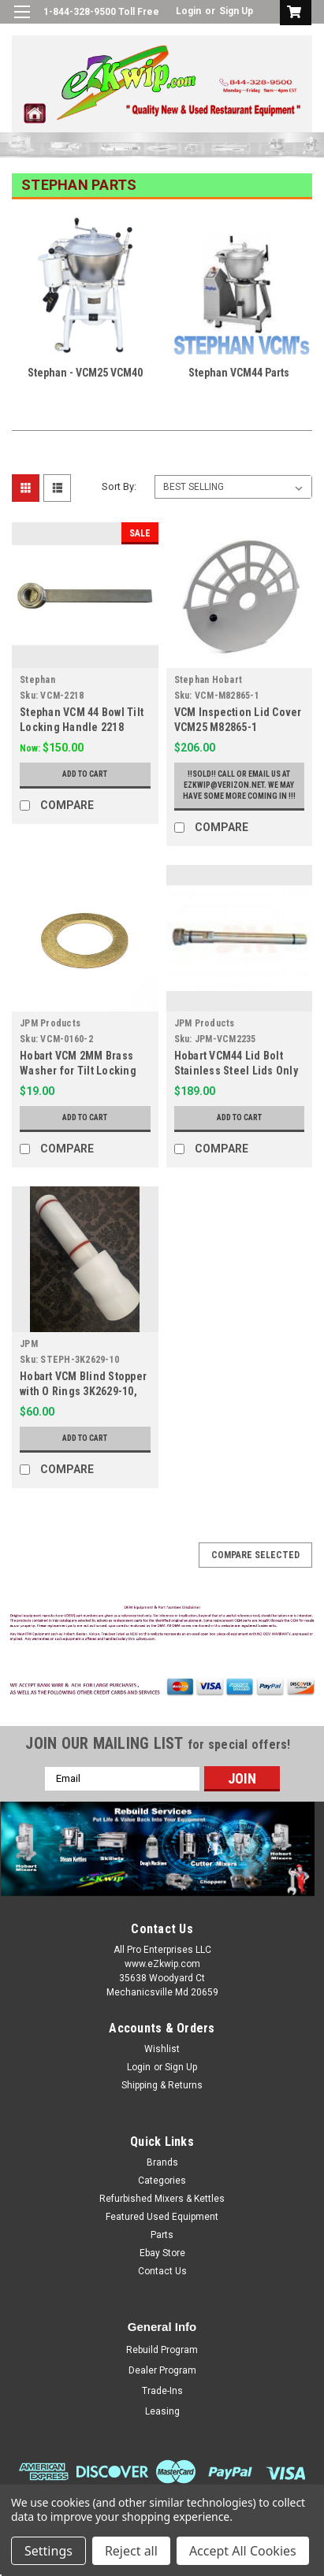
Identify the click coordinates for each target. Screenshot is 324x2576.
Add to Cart (84, 774)
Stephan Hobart (208, 679)
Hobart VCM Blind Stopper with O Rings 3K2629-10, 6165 (83, 1391)
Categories (162, 2180)
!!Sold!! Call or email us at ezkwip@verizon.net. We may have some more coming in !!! (239, 785)
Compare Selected (255, 1555)
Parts (162, 2234)
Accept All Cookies (242, 2550)
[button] (162, 1624)
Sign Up (236, 11)
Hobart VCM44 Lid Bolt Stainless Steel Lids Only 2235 (236, 1070)
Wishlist (162, 2048)
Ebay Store (162, 2253)
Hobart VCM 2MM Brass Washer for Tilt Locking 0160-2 (78, 1070)
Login (188, 11)
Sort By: (119, 486)
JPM (29, 1343)
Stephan (37, 679)
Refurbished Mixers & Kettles (162, 2198)
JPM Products (50, 1023)
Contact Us (162, 2271)
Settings (48, 2550)
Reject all (131, 2550)
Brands (162, 2162)
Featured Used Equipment (162, 2216)
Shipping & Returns (162, 2085)
